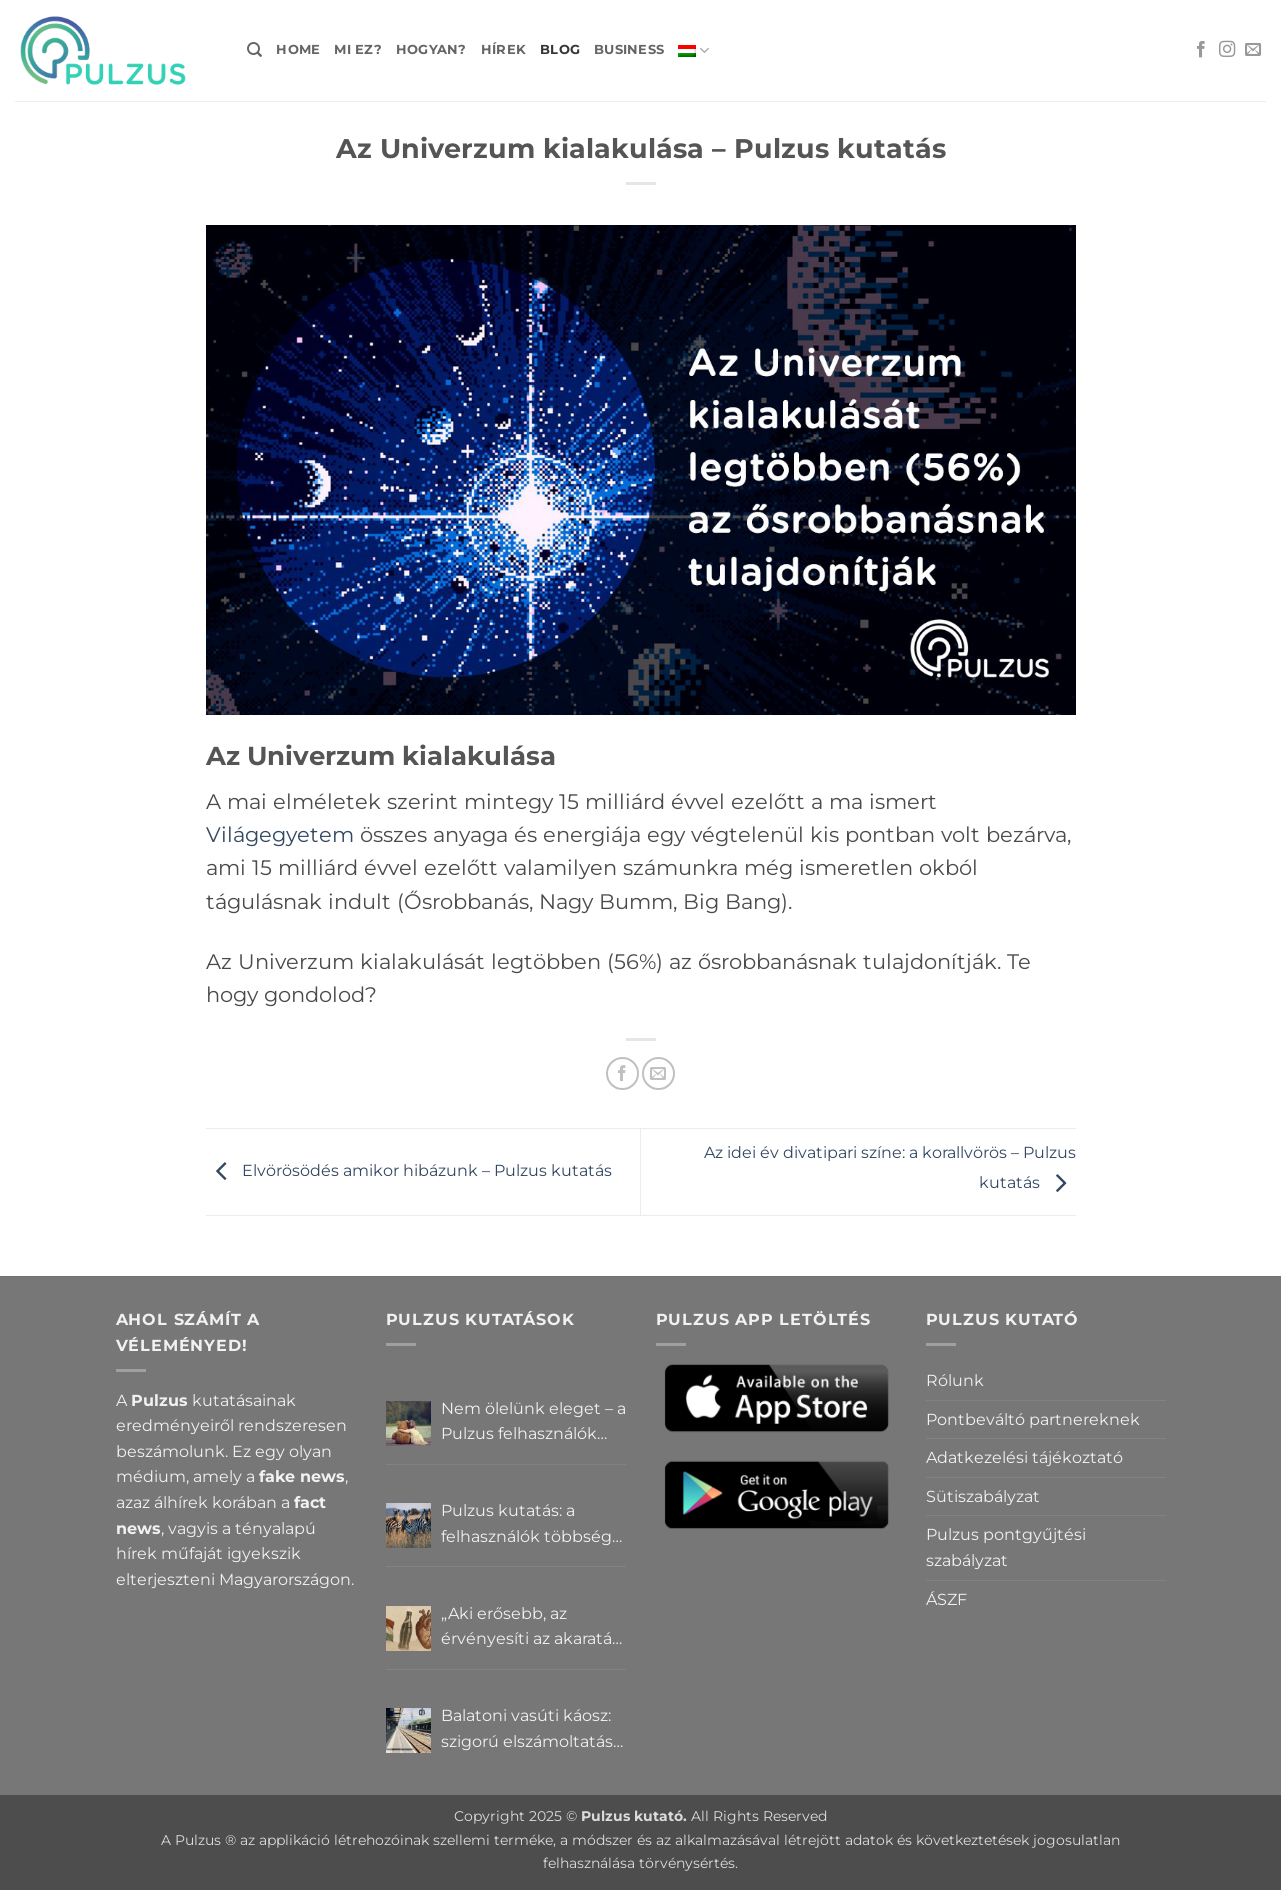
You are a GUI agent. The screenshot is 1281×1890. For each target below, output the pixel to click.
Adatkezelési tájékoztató (1024, 1457)
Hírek (503, 49)
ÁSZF (946, 1599)
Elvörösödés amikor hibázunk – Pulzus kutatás (409, 1170)
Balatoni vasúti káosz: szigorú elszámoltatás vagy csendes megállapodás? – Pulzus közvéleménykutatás (527, 1730)
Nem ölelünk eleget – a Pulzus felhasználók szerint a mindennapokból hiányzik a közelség (533, 1423)
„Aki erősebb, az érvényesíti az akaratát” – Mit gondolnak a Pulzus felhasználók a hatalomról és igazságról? (533, 1628)
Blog (560, 49)
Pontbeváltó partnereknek (1033, 1419)
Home (298, 49)
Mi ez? (358, 49)
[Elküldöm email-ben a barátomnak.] (658, 1073)
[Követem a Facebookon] (1201, 50)
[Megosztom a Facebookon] (622, 1073)
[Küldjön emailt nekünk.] (1253, 50)
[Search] (254, 50)
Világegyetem (280, 834)
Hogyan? (431, 49)
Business (629, 49)
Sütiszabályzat (983, 1496)
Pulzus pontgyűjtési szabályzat (1006, 1547)
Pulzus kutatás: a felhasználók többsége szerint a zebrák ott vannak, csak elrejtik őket (531, 1525)
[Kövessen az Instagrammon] (1227, 50)
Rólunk (955, 1380)
